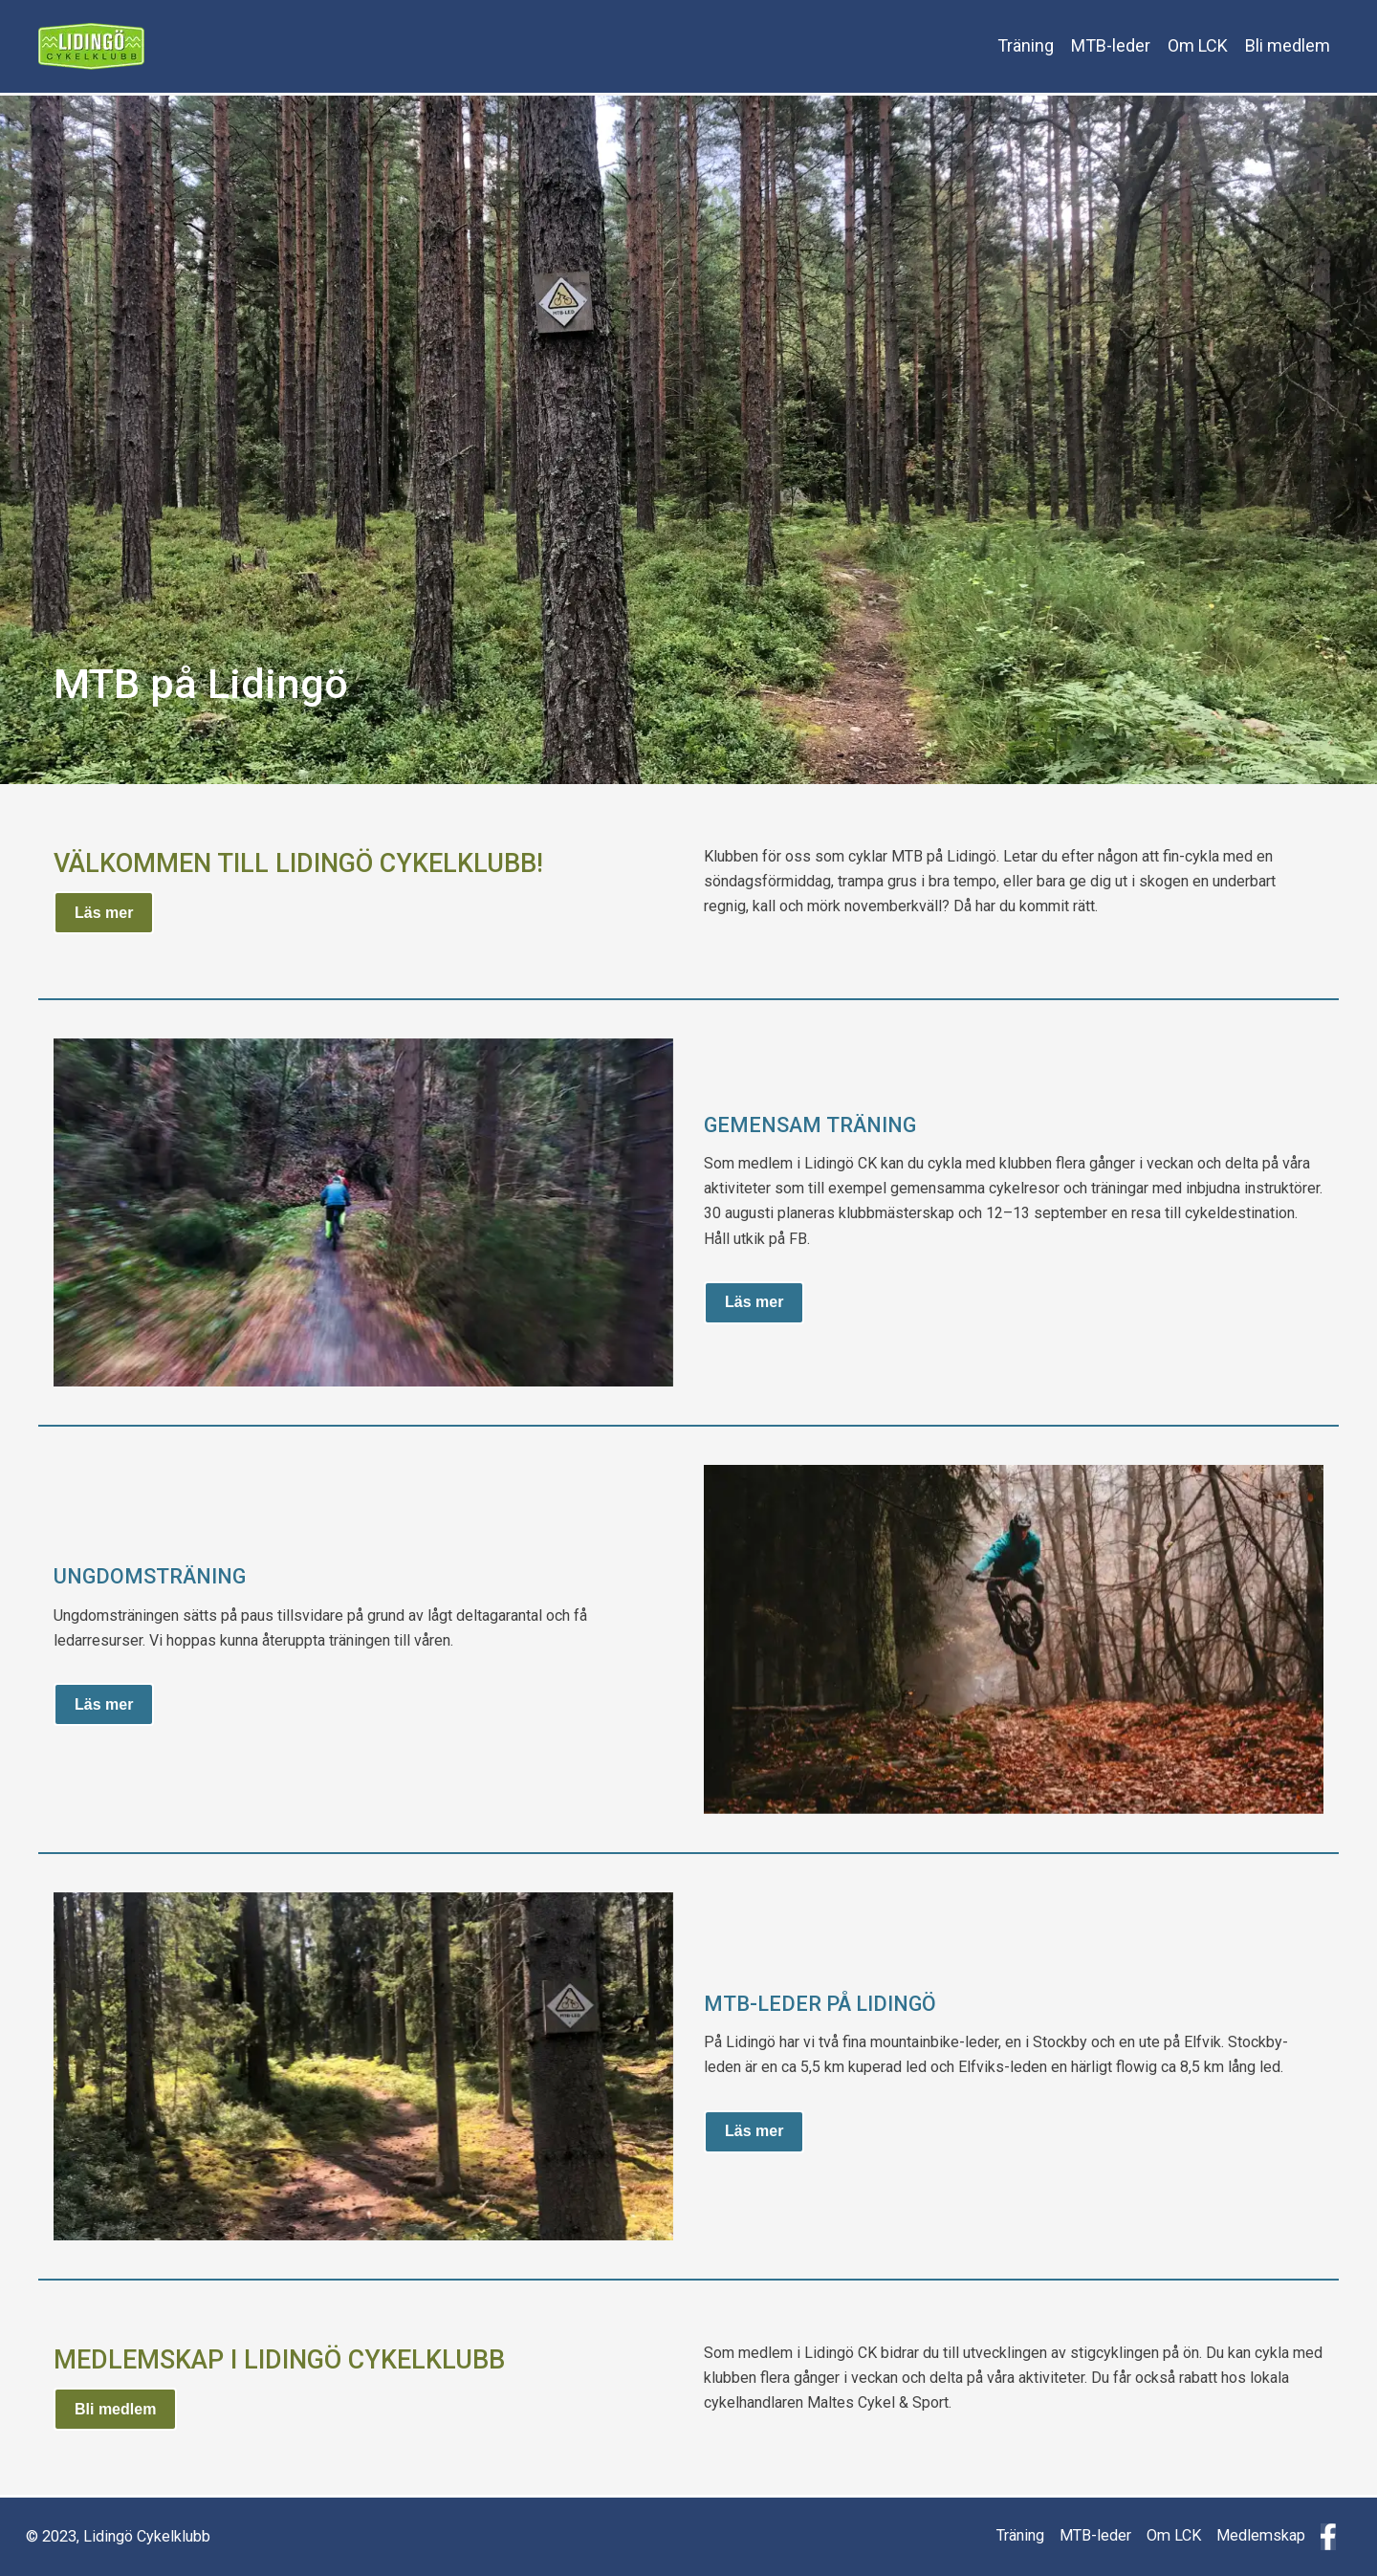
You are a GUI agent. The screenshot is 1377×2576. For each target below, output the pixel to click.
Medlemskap (1260, 2535)
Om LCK (1198, 45)
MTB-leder (1110, 45)
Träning (1025, 45)
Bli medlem (1287, 45)
